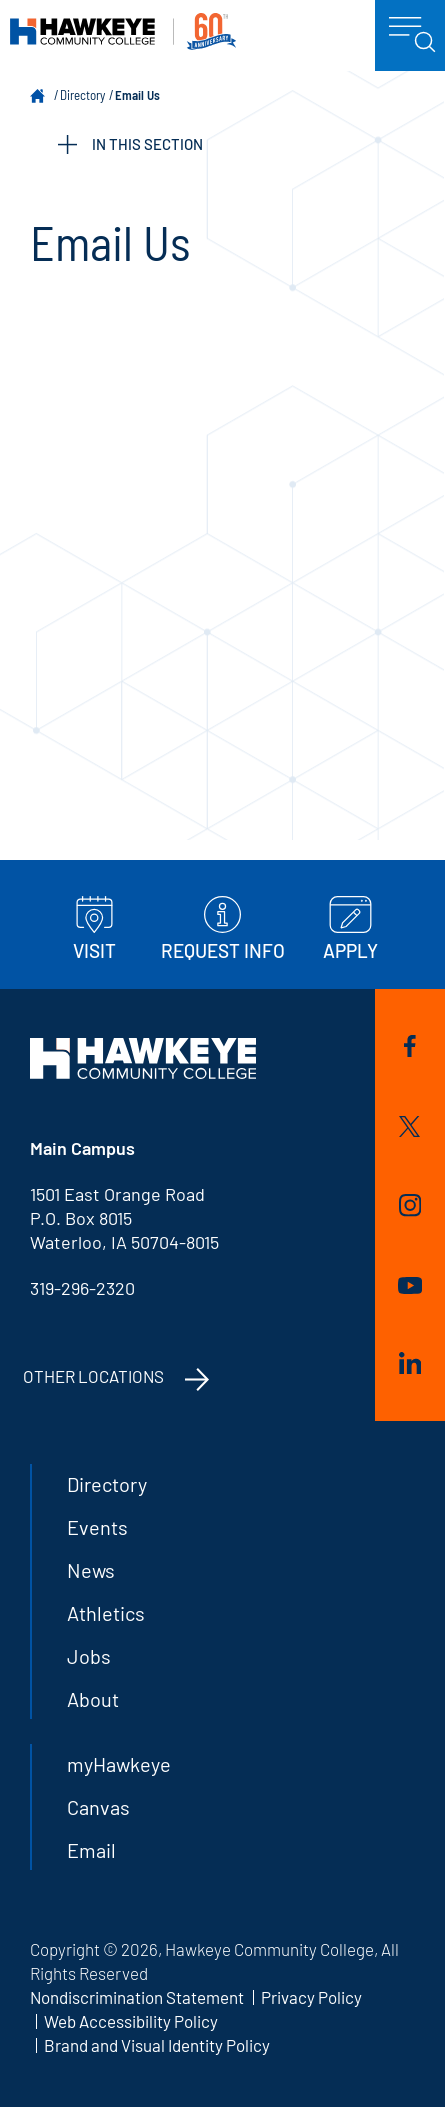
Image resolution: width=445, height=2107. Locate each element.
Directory (82, 95)
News (91, 1570)
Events (97, 1527)
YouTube (410, 1285)
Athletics (106, 1613)
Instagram (410, 1205)
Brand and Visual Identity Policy (157, 2045)
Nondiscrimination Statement (137, 1997)
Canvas (98, 1807)
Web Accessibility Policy (131, 2021)
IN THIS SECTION (130, 144)
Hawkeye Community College (123, 31)
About (93, 1699)
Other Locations (93, 1376)
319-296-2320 (82, 1288)
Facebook (410, 1046)
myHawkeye (119, 1764)
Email (91, 1850)
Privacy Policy (311, 1997)
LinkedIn (410, 1363)
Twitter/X (409, 1126)
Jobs (89, 1656)
